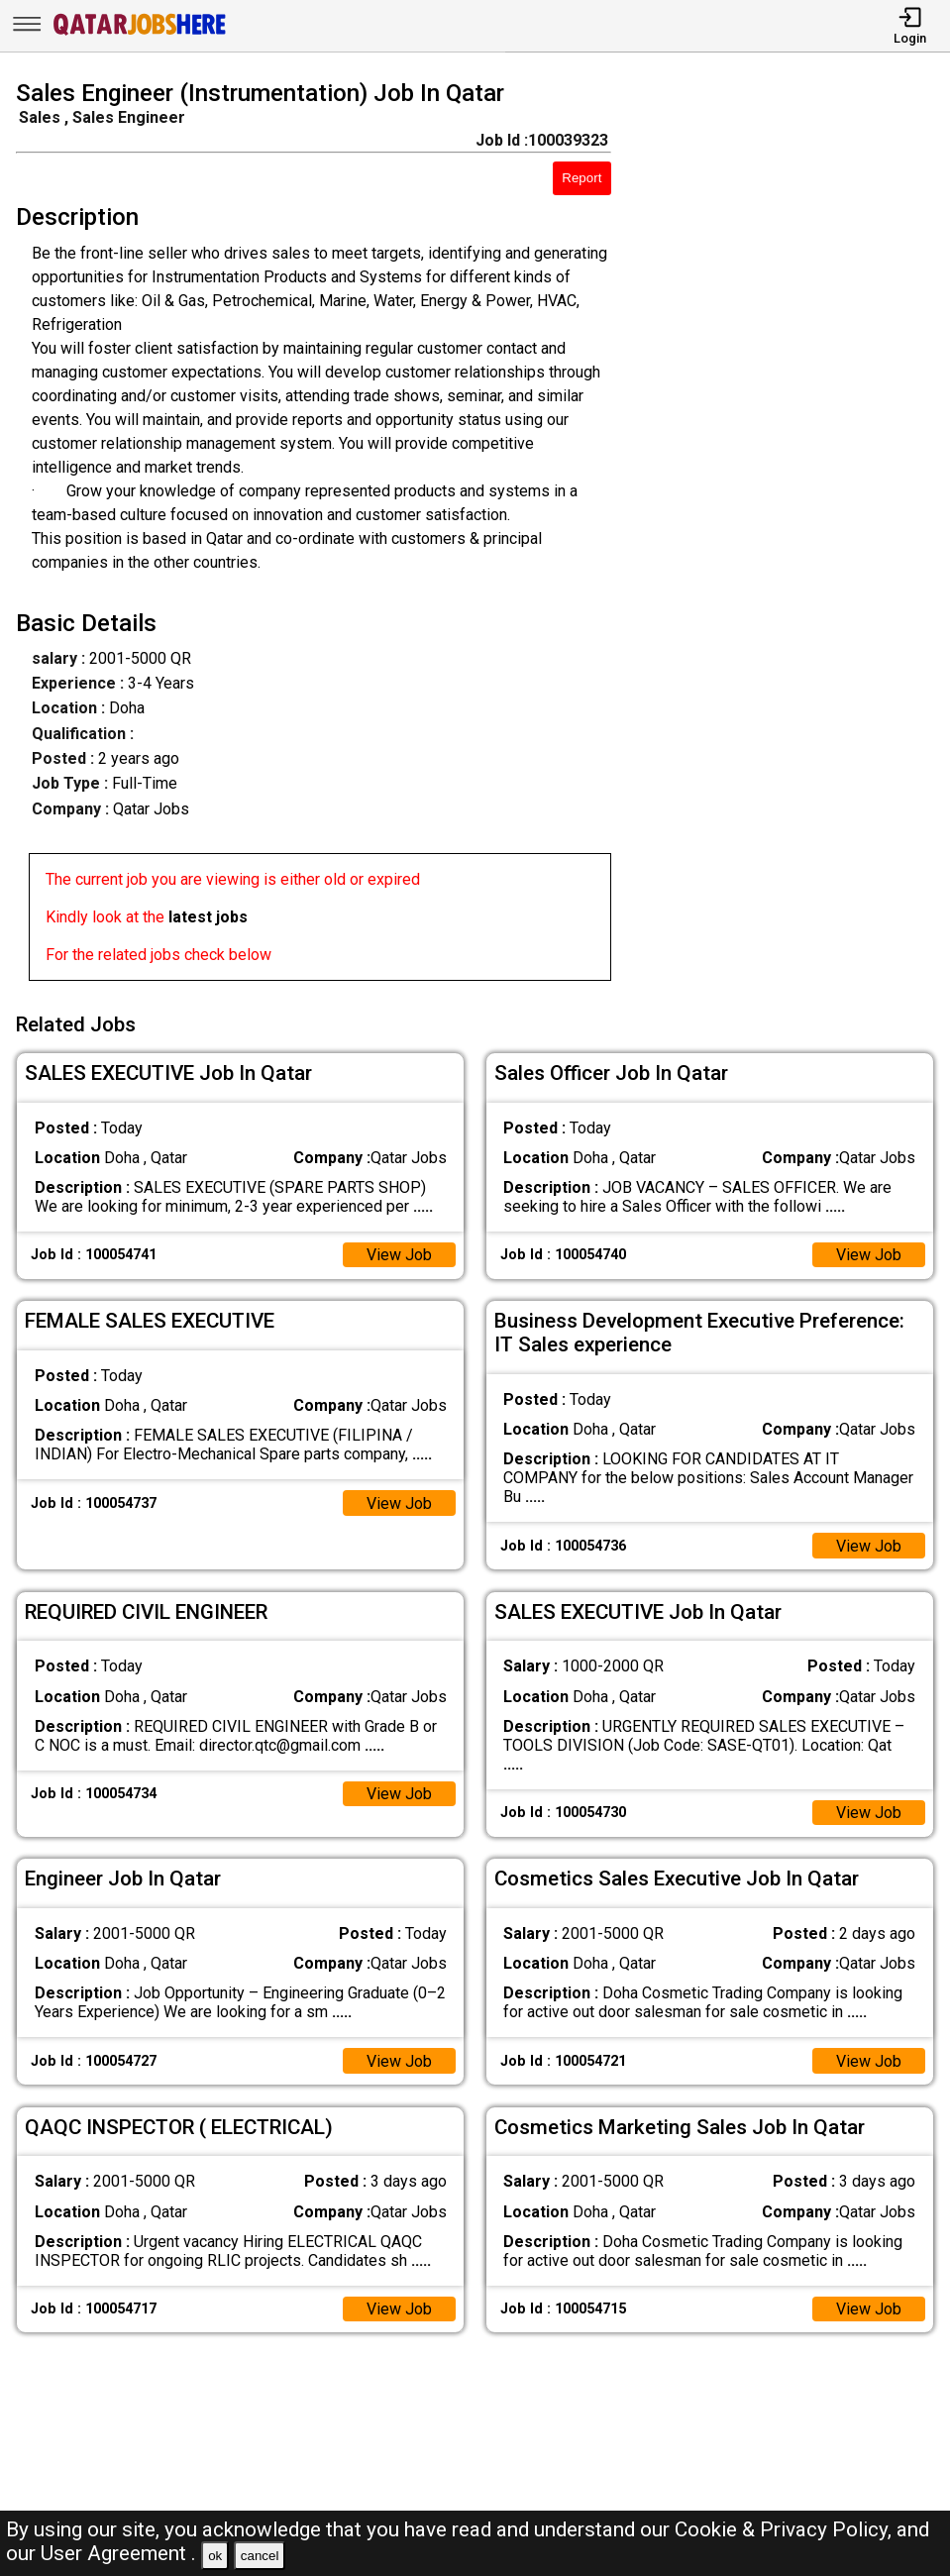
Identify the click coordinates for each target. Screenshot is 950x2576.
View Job (399, 1254)
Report (581, 177)
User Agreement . (118, 2553)
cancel (260, 2555)
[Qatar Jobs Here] (140, 33)
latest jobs (208, 917)
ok (215, 2555)
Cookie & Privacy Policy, (786, 2529)
